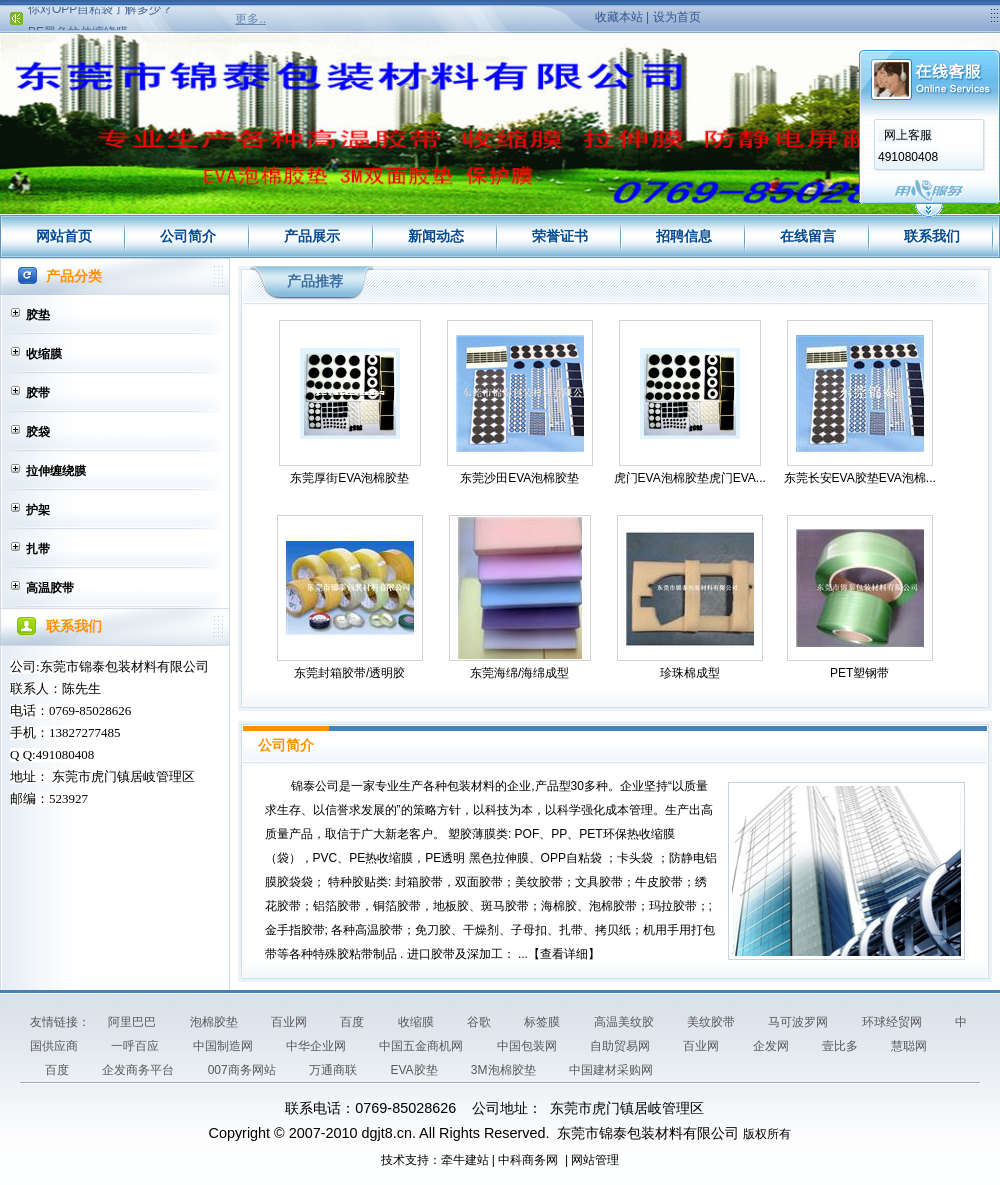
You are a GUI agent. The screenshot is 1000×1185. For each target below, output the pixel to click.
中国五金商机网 (422, 1046)
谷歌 (480, 1022)
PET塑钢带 (859, 673)
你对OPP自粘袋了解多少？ (100, 13)
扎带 (38, 549)
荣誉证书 (560, 236)
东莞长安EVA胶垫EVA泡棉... (860, 478)
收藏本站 (619, 17)
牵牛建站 (465, 1160)
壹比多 (841, 1046)
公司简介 (188, 236)
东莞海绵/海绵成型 (519, 673)
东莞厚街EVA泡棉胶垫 (349, 478)
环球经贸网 (893, 1022)
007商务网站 (243, 1070)
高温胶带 (50, 588)
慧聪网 (909, 1046)
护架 (38, 510)
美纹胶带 (712, 1022)
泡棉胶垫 (215, 1022)
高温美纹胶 (625, 1022)
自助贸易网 (621, 1046)
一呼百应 (136, 1046)
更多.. (250, 19)
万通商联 (334, 1070)
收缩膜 (44, 354)
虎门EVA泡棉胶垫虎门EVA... (690, 478)
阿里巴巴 (133, 1022)
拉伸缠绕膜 (56, 471)
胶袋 (38, 432)
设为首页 (677, 17)
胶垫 (38, 315)
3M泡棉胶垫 (505, 1070)
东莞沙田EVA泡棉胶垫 (519, 478)
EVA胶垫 (415, 1070)
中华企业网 (317, 1046)
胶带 (38, 393)
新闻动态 (436, 236)
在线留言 (808, 236)
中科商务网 (528, 1160)
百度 (353, 1022)
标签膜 (543, 1022)
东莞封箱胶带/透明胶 (349, 673)
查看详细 (564, 954)
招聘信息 (684, 236)
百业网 (290, 1022)
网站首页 (64, 236)
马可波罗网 (799, 1022)
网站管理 (595, 1160)
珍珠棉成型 (690, 673)
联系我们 (932, 236)
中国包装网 (528, 1046)
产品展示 (312, 236)
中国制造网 (224, 1046)
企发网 (772, 1046)
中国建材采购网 (611, 1070)
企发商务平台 (139, 1070)
